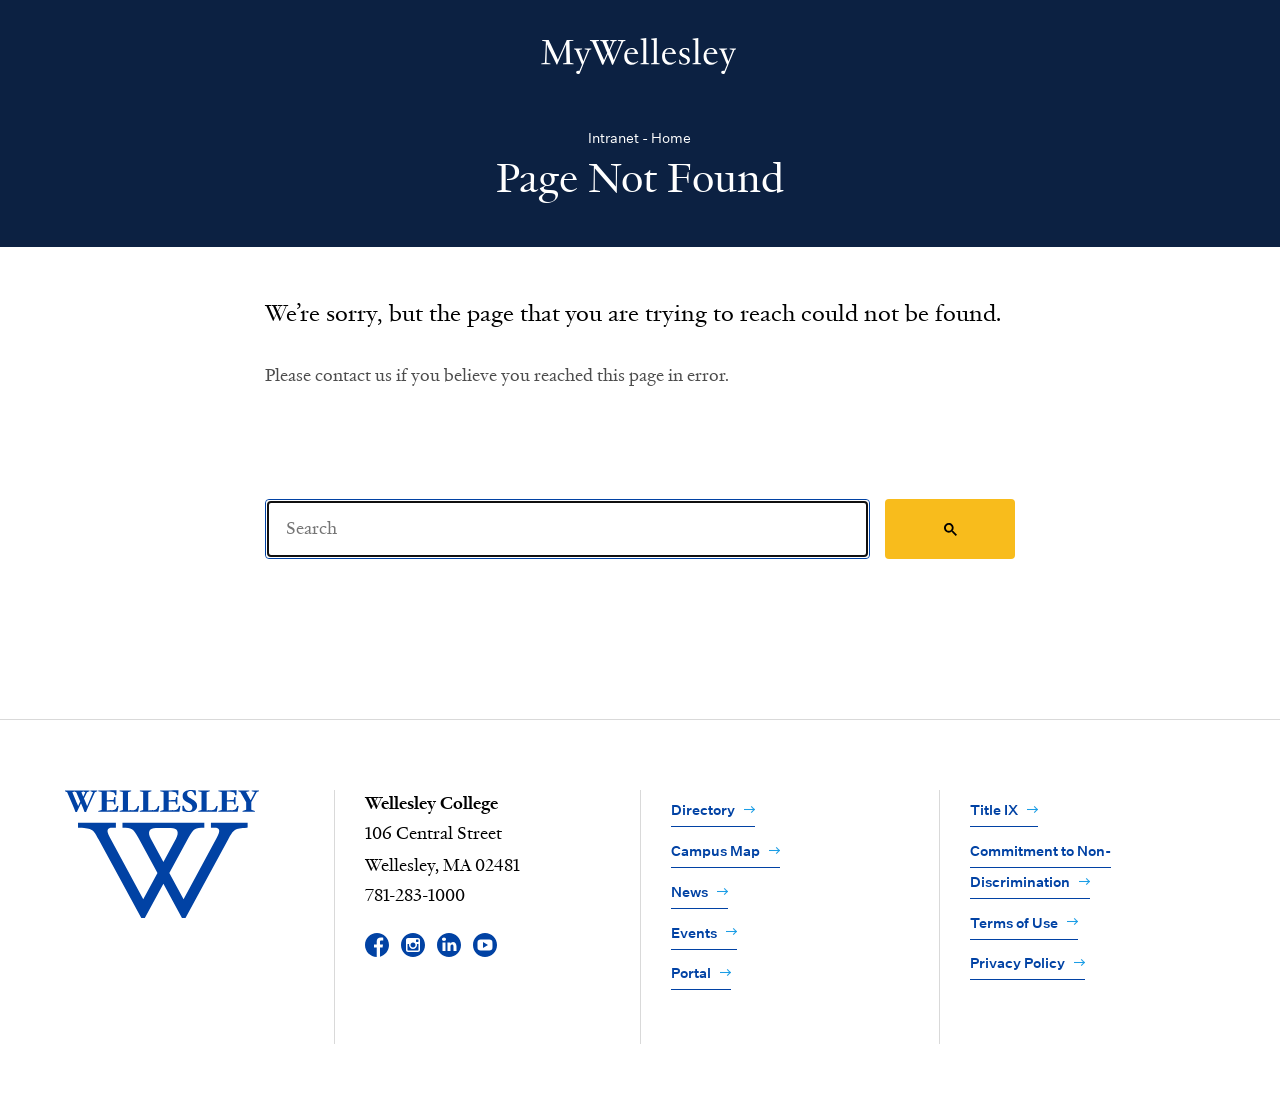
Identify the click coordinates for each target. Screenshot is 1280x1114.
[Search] (568, 529)
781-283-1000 (415, 896)
